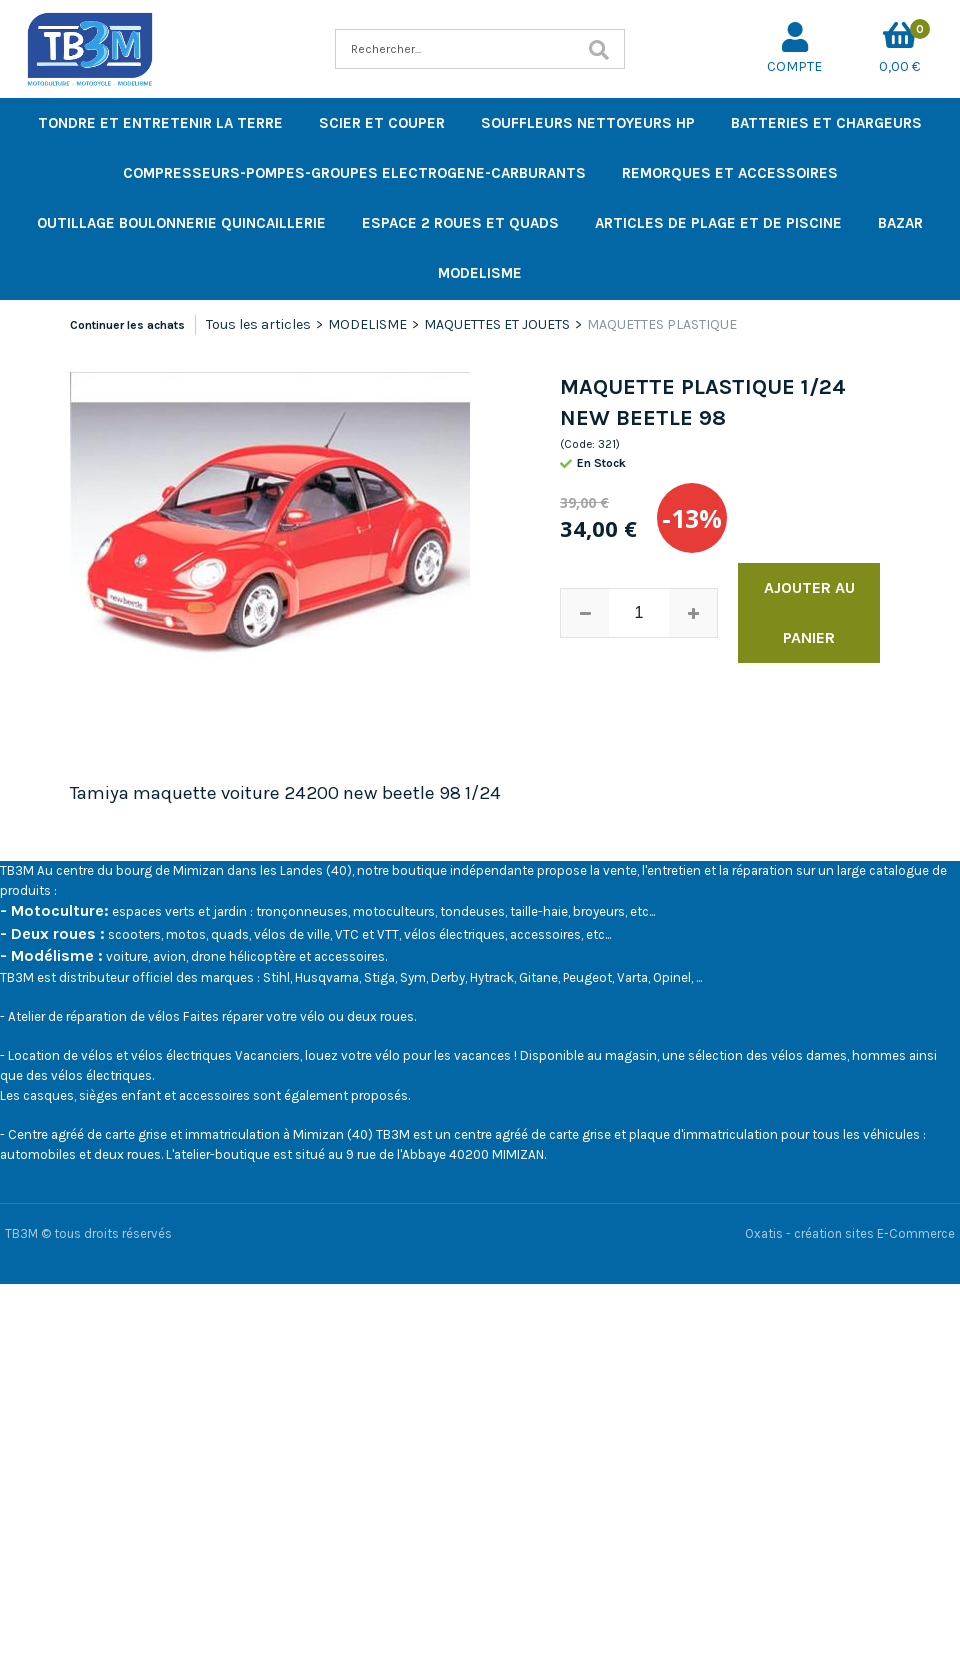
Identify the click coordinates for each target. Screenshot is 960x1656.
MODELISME (480, 273)
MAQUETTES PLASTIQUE (662, 324)
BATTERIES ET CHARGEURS (826, 123)
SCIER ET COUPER (382, 123)
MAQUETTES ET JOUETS (497, 324)
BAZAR (900, 223)
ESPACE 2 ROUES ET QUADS (460, 223)
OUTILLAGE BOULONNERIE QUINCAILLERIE (181, 223)
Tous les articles (258, 324)
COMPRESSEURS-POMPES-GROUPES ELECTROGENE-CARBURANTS (354, 173)
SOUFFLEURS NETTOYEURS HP (588, 123)
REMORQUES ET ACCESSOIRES (730, 173)
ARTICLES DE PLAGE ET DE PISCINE (718, 223)
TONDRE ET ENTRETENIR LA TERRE (160, 123)
